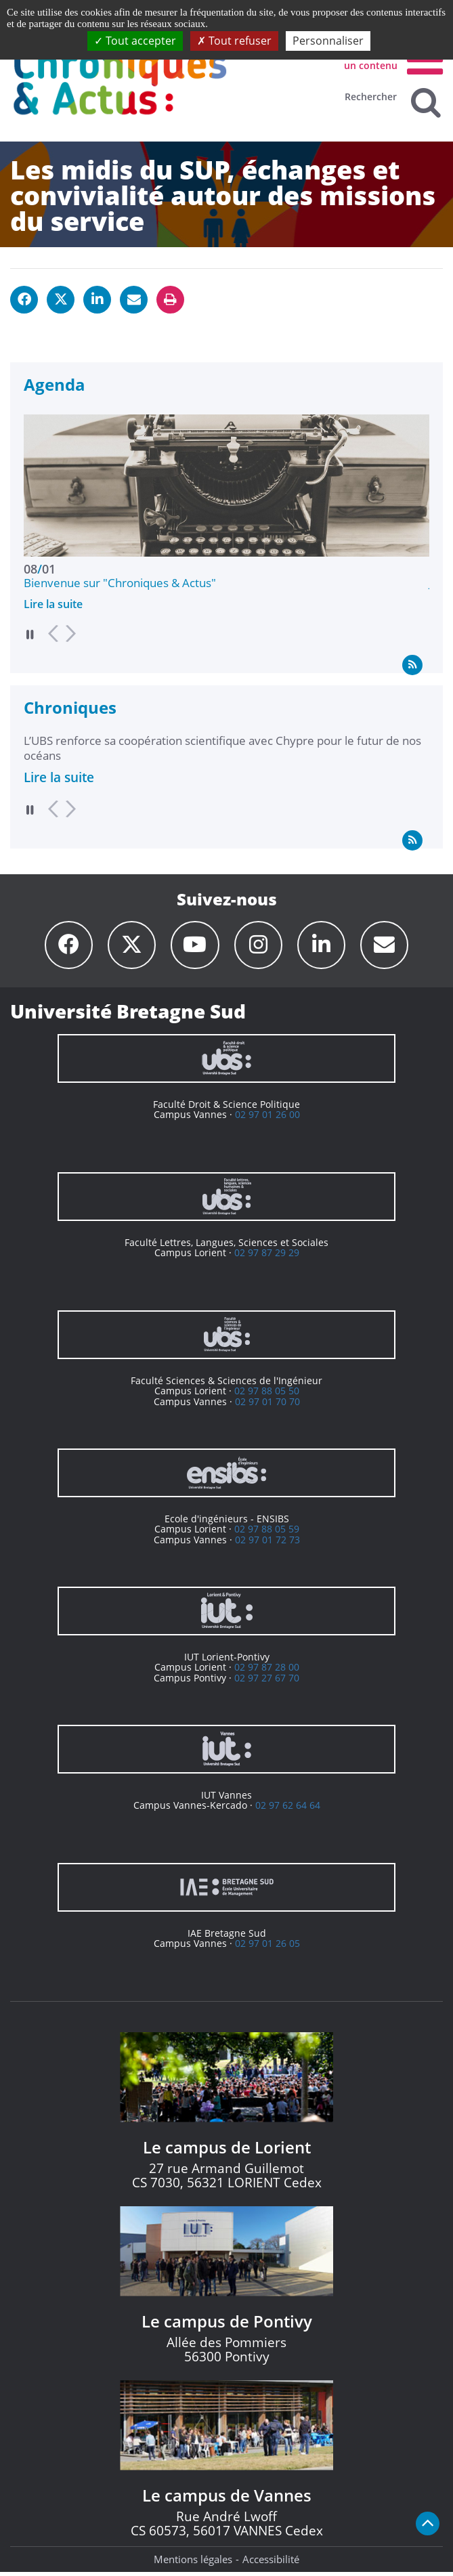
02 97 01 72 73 (267, 1544)
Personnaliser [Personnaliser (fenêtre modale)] (328, 40)
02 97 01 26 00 (267, 1118)
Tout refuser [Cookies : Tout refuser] (234, 40)
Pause (30, 634)
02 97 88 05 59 (266, 1533)
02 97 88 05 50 (266, 1395)
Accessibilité (270, 2563)
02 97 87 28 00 (266, 1671)
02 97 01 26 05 (267, 1947)
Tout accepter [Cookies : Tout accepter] (135, 40)
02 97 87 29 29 (266, 1256)
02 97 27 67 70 (266, 1682)
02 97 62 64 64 (287, 1809)
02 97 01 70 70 (267, 1405)
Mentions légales (193, 2563)
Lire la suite (53, 604)
